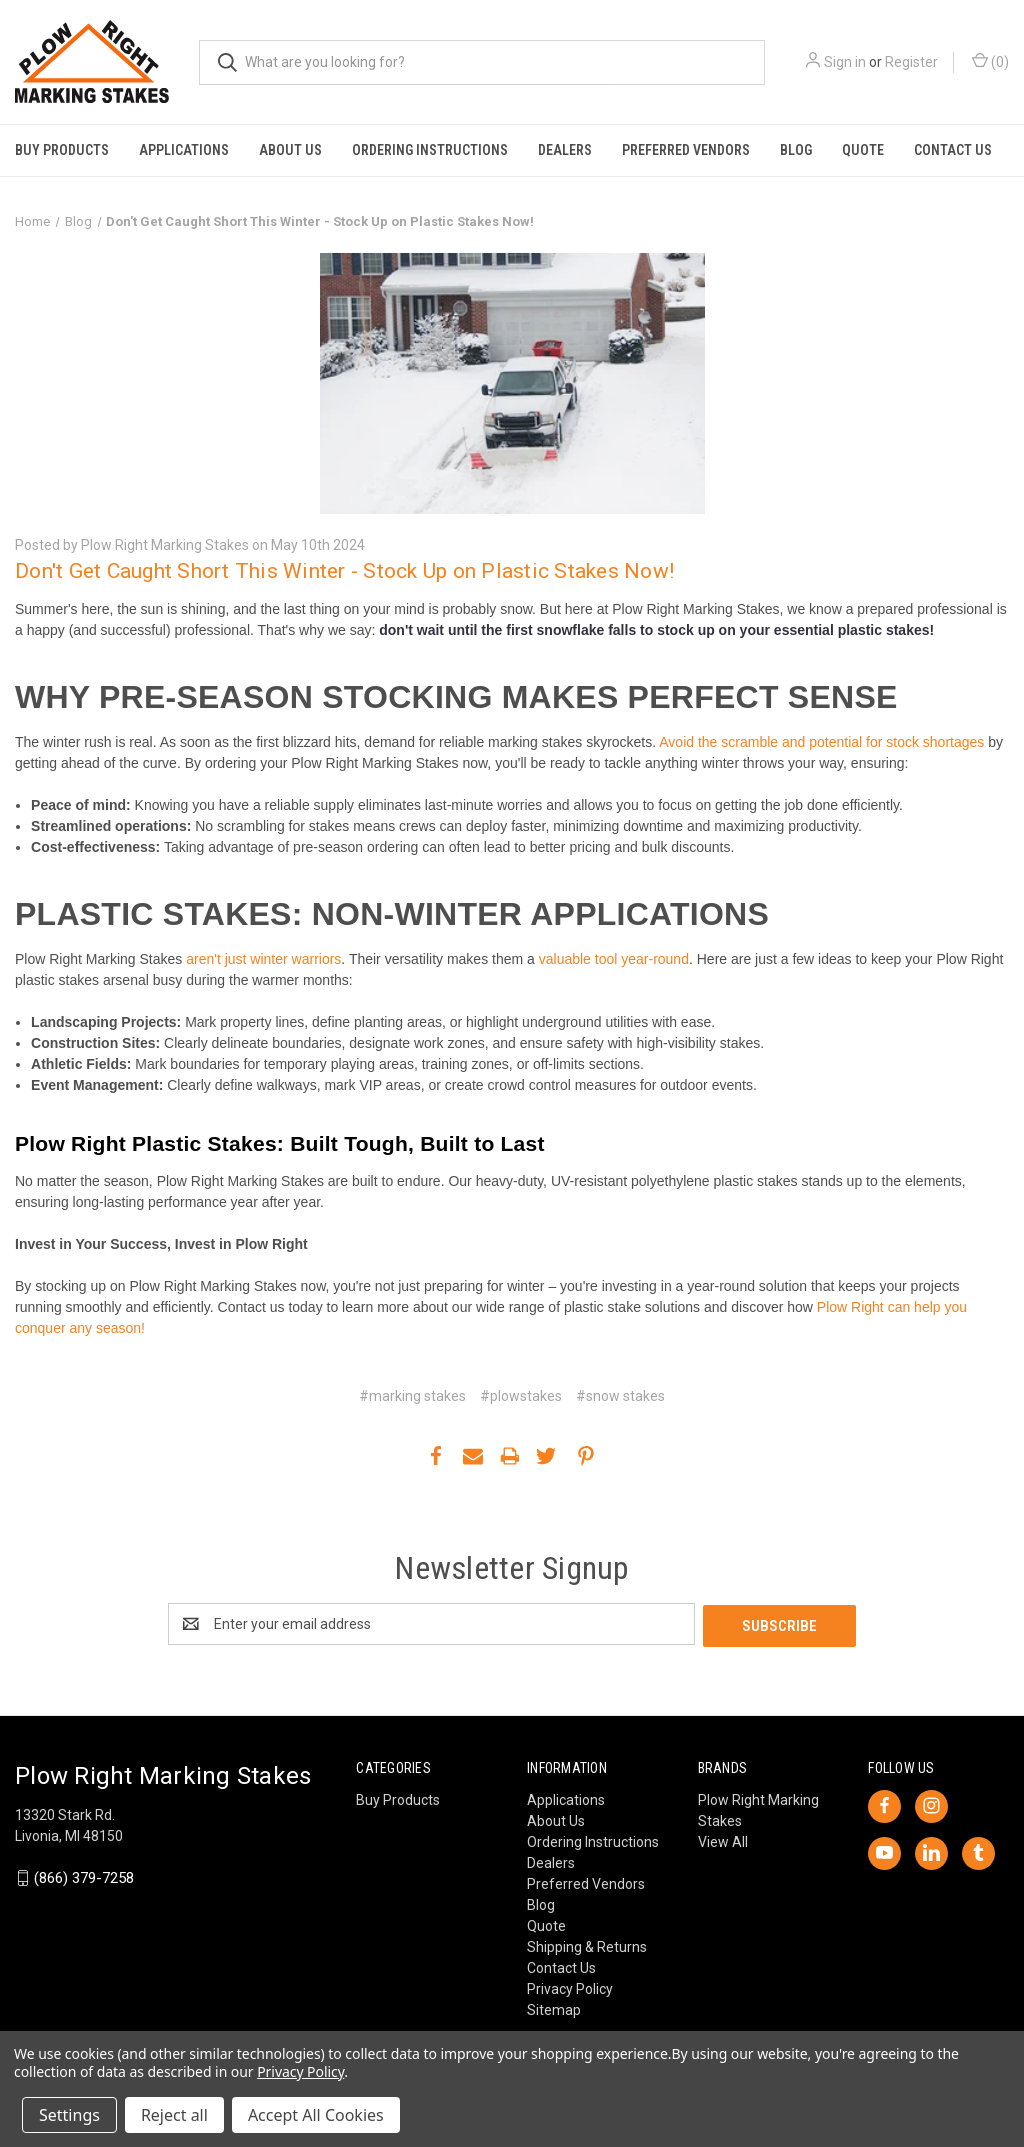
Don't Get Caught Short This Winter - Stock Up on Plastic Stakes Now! (344, 571)
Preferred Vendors (686, 150)
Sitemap (554, 2008)
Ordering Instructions (430, 150)
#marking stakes (412, 1396)
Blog (796, 150)
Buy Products (62, 150)
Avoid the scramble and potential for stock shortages (821, 742)
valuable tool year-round (614, 959)
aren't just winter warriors (261, 959)
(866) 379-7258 (84, 1876)
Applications (184, 150)
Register (911, 62)
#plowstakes (521, 1396)
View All (723, 1840)
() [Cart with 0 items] (990, 61)
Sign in (845, 62)
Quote (863, 150)
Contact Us (953, 150)
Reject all (174, 2115)
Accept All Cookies (316, 2115)
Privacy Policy (570, 1987)
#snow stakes (620, 1396)
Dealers (565, 150)
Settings (69, 2115)
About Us (290, 150)
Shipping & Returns (587, 1945)
